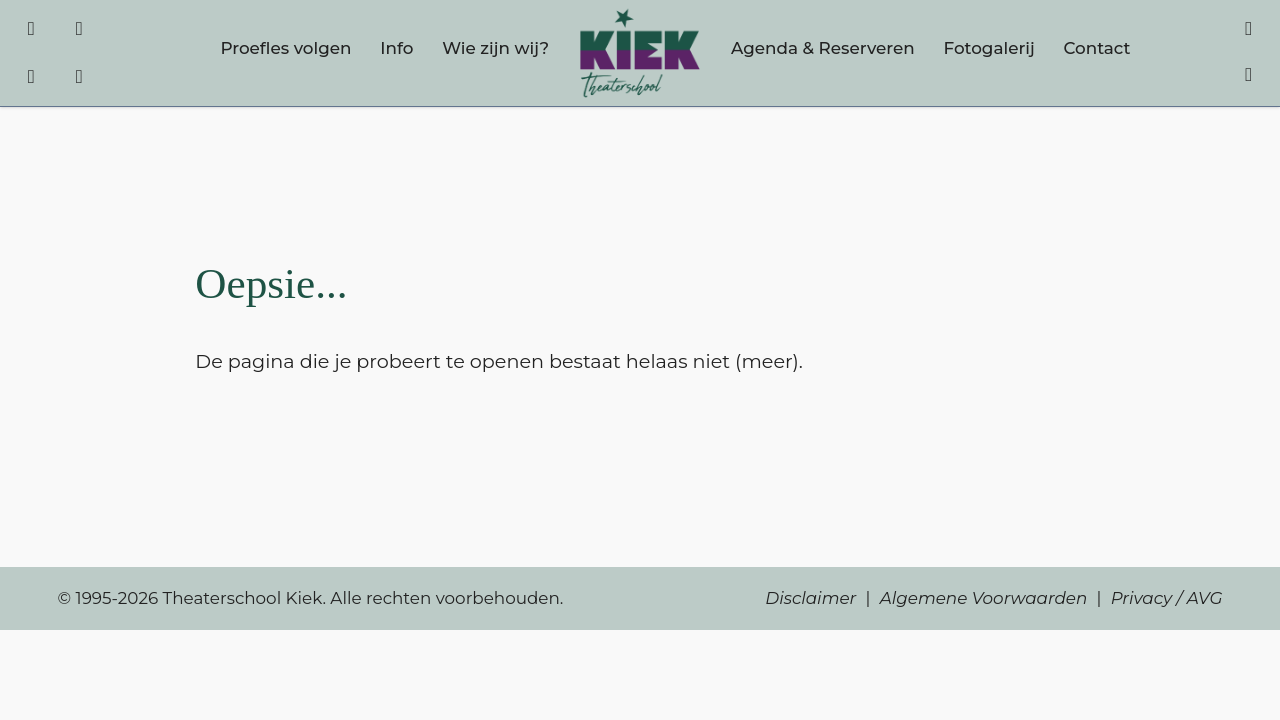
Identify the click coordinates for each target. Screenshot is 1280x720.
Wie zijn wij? (495, 48)
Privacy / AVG (1167, 598)
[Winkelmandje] (1248, 26)
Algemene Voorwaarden (984, 598)
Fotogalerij (989, 48)
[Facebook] (31, 26)
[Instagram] (79, 26)
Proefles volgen (285, 48)
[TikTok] (31, 81)
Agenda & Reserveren (823, 48)
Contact (1096, 48)
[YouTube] (79, 81)
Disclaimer (810, 598)
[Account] (1248, 73)
